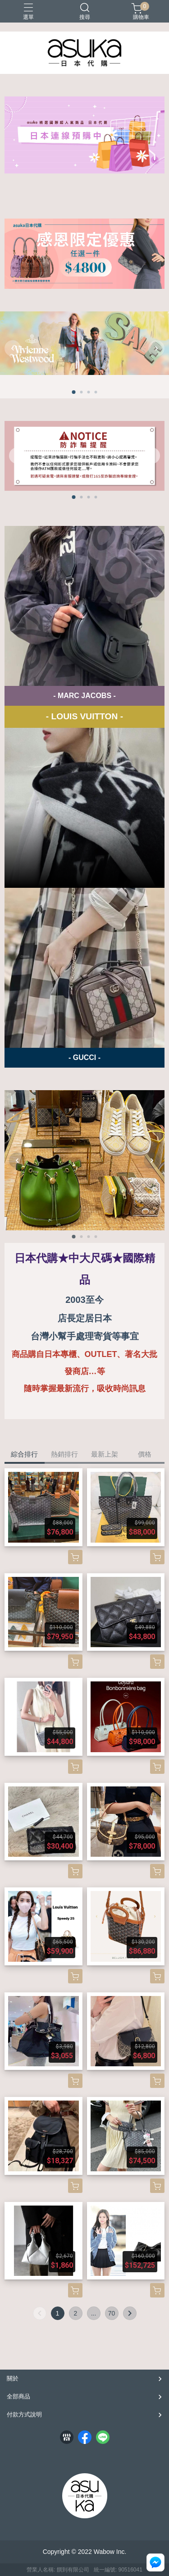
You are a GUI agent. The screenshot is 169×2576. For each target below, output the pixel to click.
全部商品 (18, 2396)
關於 (12, 2378)
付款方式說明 (24, 2414)
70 (111, 2313)
